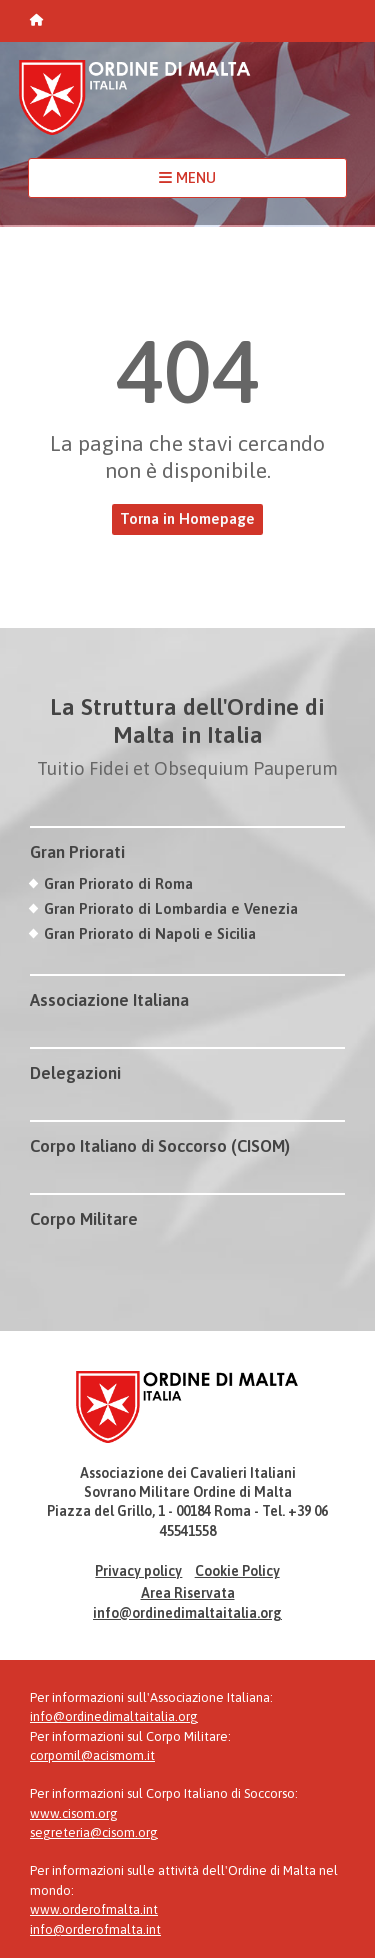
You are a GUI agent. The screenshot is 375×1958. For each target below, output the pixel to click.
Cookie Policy (237, 1571)
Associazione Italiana (109, 1000)
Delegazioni (75, 1073)
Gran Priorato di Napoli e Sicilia (150, 933)
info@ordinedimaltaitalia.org (187, 1613)
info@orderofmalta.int (95, 1929)
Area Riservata (188, 1593)
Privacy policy (138, 1571)
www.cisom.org (74, 1813)
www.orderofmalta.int (94, 1909)
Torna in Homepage (187, 518)
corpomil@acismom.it (92, 1755)
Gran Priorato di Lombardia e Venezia (171, 908)
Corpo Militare (84, 1219)
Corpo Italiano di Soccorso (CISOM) (160, 1146)
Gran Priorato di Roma (118, 883)
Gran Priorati (77, 852)
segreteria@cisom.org (94, 1832)
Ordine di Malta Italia (135, 106)
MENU (187, 177)
